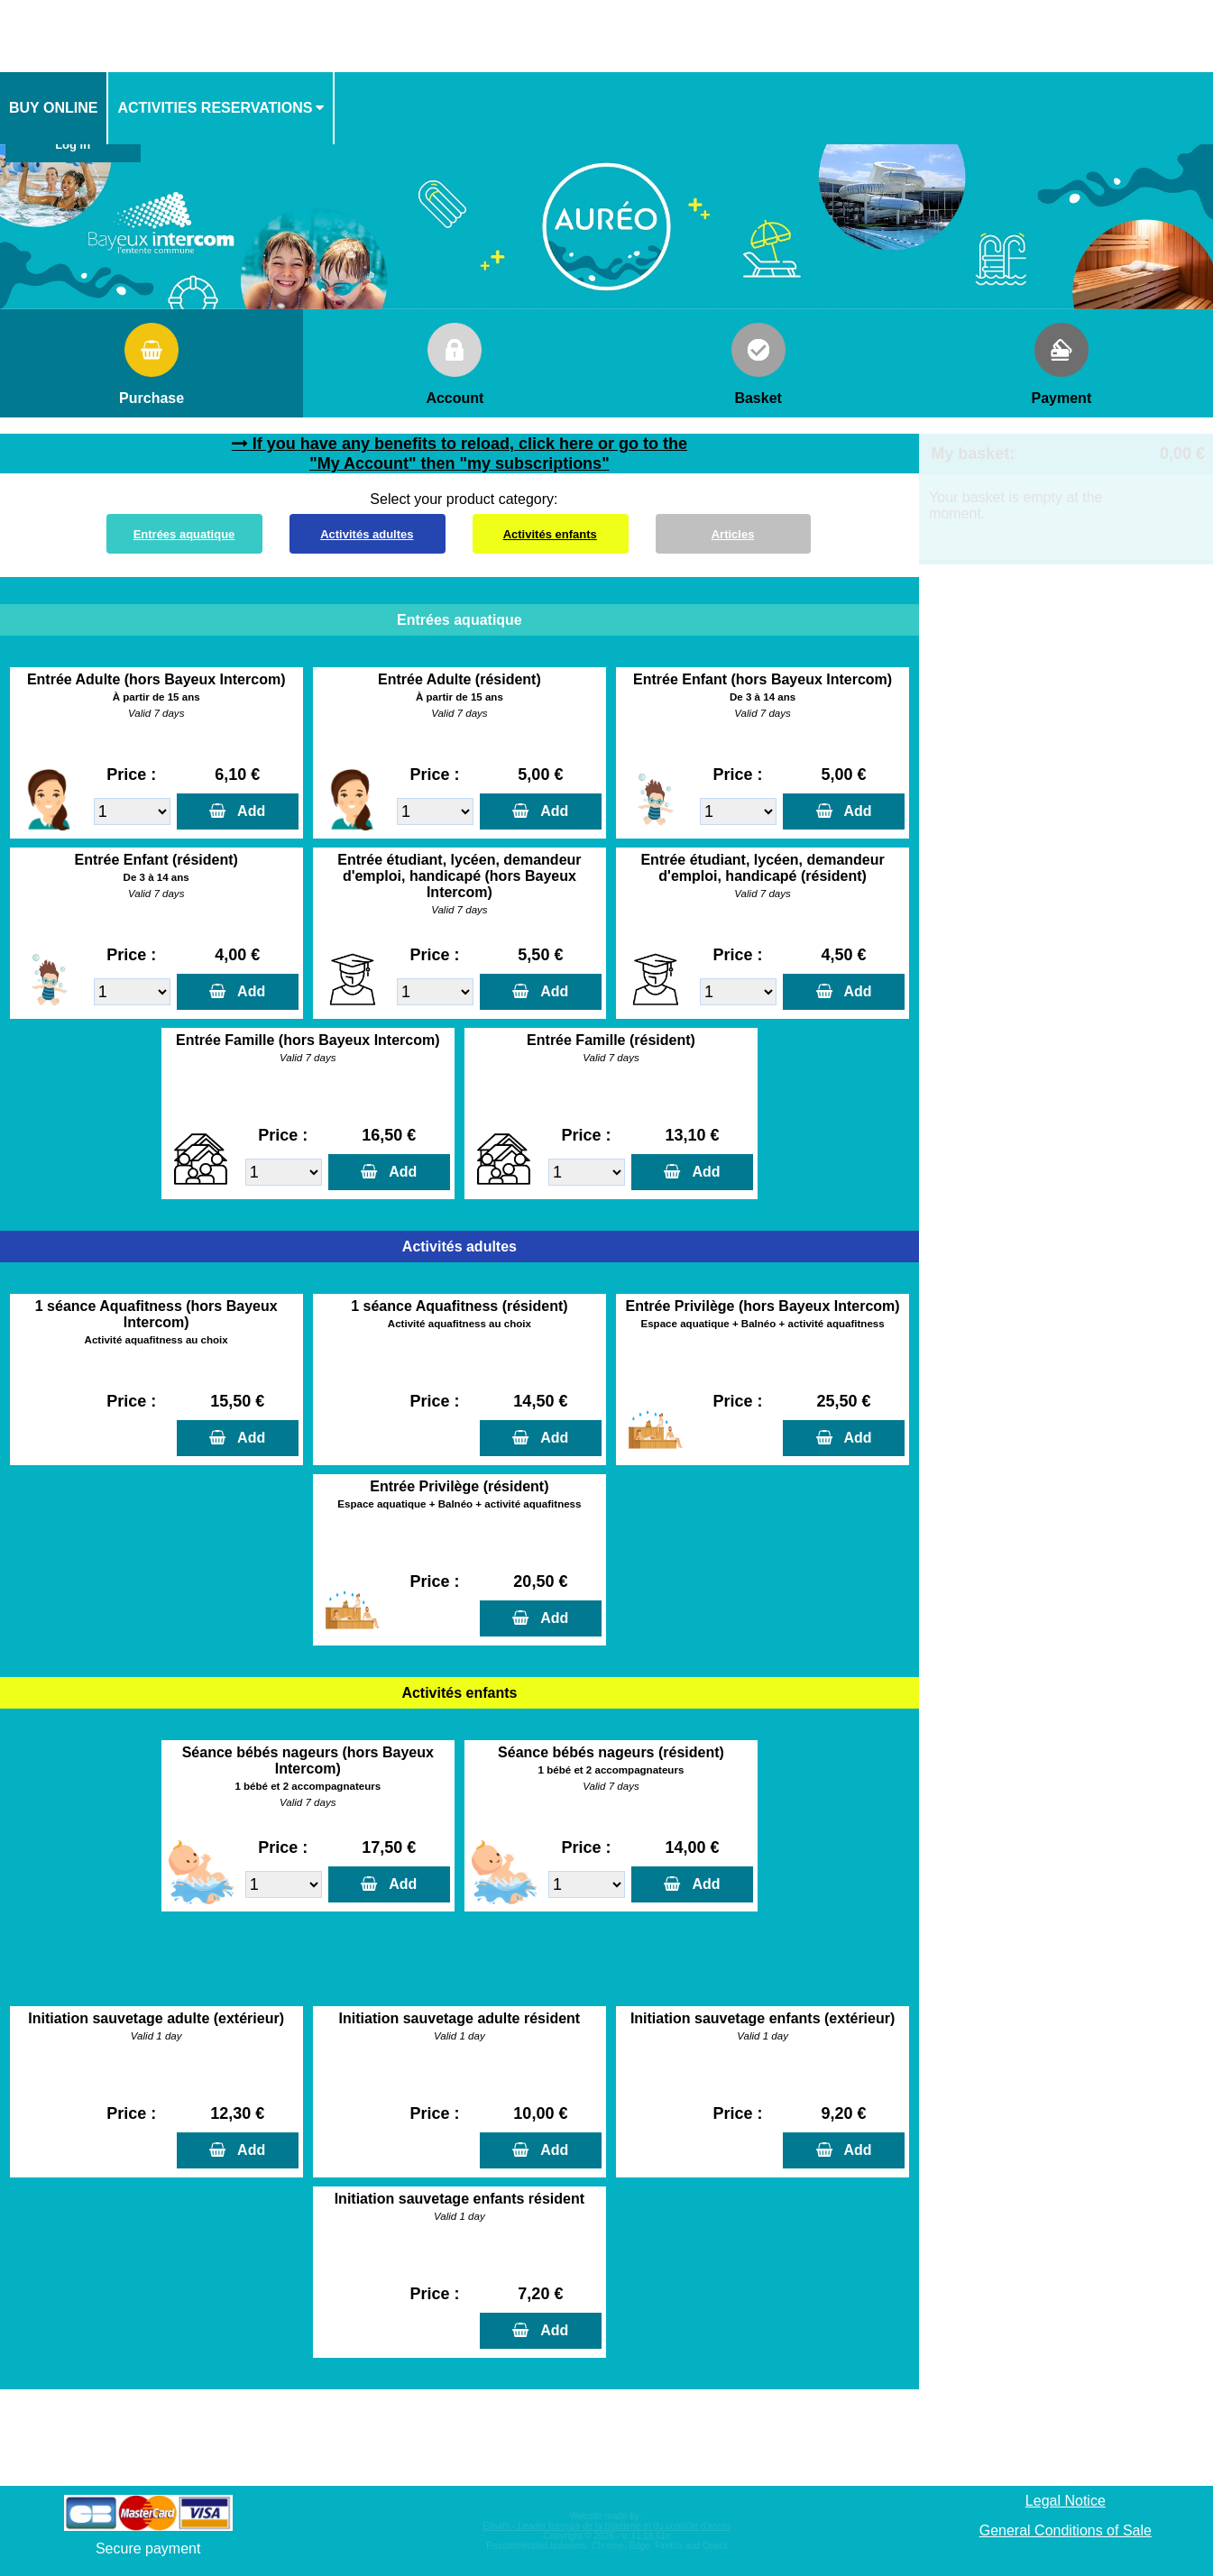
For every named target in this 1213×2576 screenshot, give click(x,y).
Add (247, 811)
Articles (733, 534)
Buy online (53, 107)
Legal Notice (1065, 2500)
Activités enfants (550, 534)
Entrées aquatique (184, 534)
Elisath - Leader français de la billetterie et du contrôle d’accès (606, 2526)
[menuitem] (54, 108)
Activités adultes (366, 534)
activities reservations (214, 107)
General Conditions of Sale (1065, 2530)
